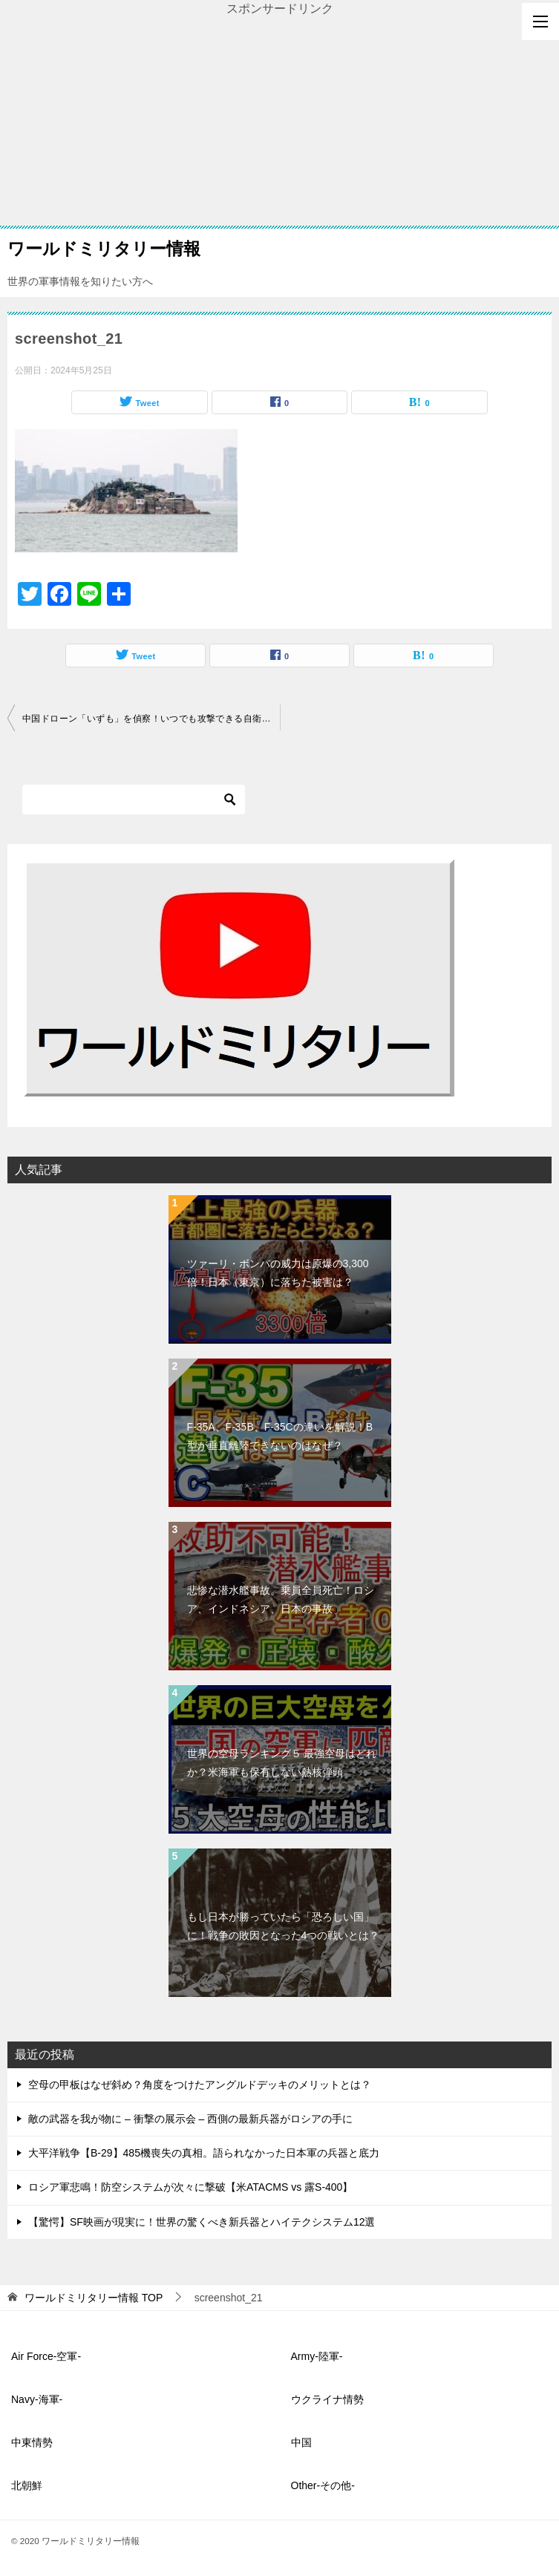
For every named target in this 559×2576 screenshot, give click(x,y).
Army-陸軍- (317, 2356)
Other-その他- (323, 2485)
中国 (301, 2442)
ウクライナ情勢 (327, 2399)
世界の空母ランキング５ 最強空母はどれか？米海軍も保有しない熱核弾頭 (282, 1763)
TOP (93, 2298)
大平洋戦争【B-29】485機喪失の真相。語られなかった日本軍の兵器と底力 (203, 2153)
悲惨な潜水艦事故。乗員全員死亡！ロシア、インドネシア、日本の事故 (280, 1599)
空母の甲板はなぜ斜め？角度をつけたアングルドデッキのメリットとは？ (199, 2084)
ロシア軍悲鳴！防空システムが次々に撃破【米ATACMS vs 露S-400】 (190, 2187)
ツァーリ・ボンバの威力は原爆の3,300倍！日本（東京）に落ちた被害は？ (278, 1273)
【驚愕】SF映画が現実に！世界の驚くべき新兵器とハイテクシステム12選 (201, 2222)
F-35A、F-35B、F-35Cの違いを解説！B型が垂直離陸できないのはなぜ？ (280, 1436)
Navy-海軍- (36, 2399)
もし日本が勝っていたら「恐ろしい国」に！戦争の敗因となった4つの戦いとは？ (283, 1926)
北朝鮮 (26, 2485)
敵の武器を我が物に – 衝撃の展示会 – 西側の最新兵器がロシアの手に (190, 2119)
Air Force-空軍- (46, 2356)
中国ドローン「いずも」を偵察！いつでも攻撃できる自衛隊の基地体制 (151, 718)
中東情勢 (32, 2442)
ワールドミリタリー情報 (103, 247)
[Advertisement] (279, 122)
